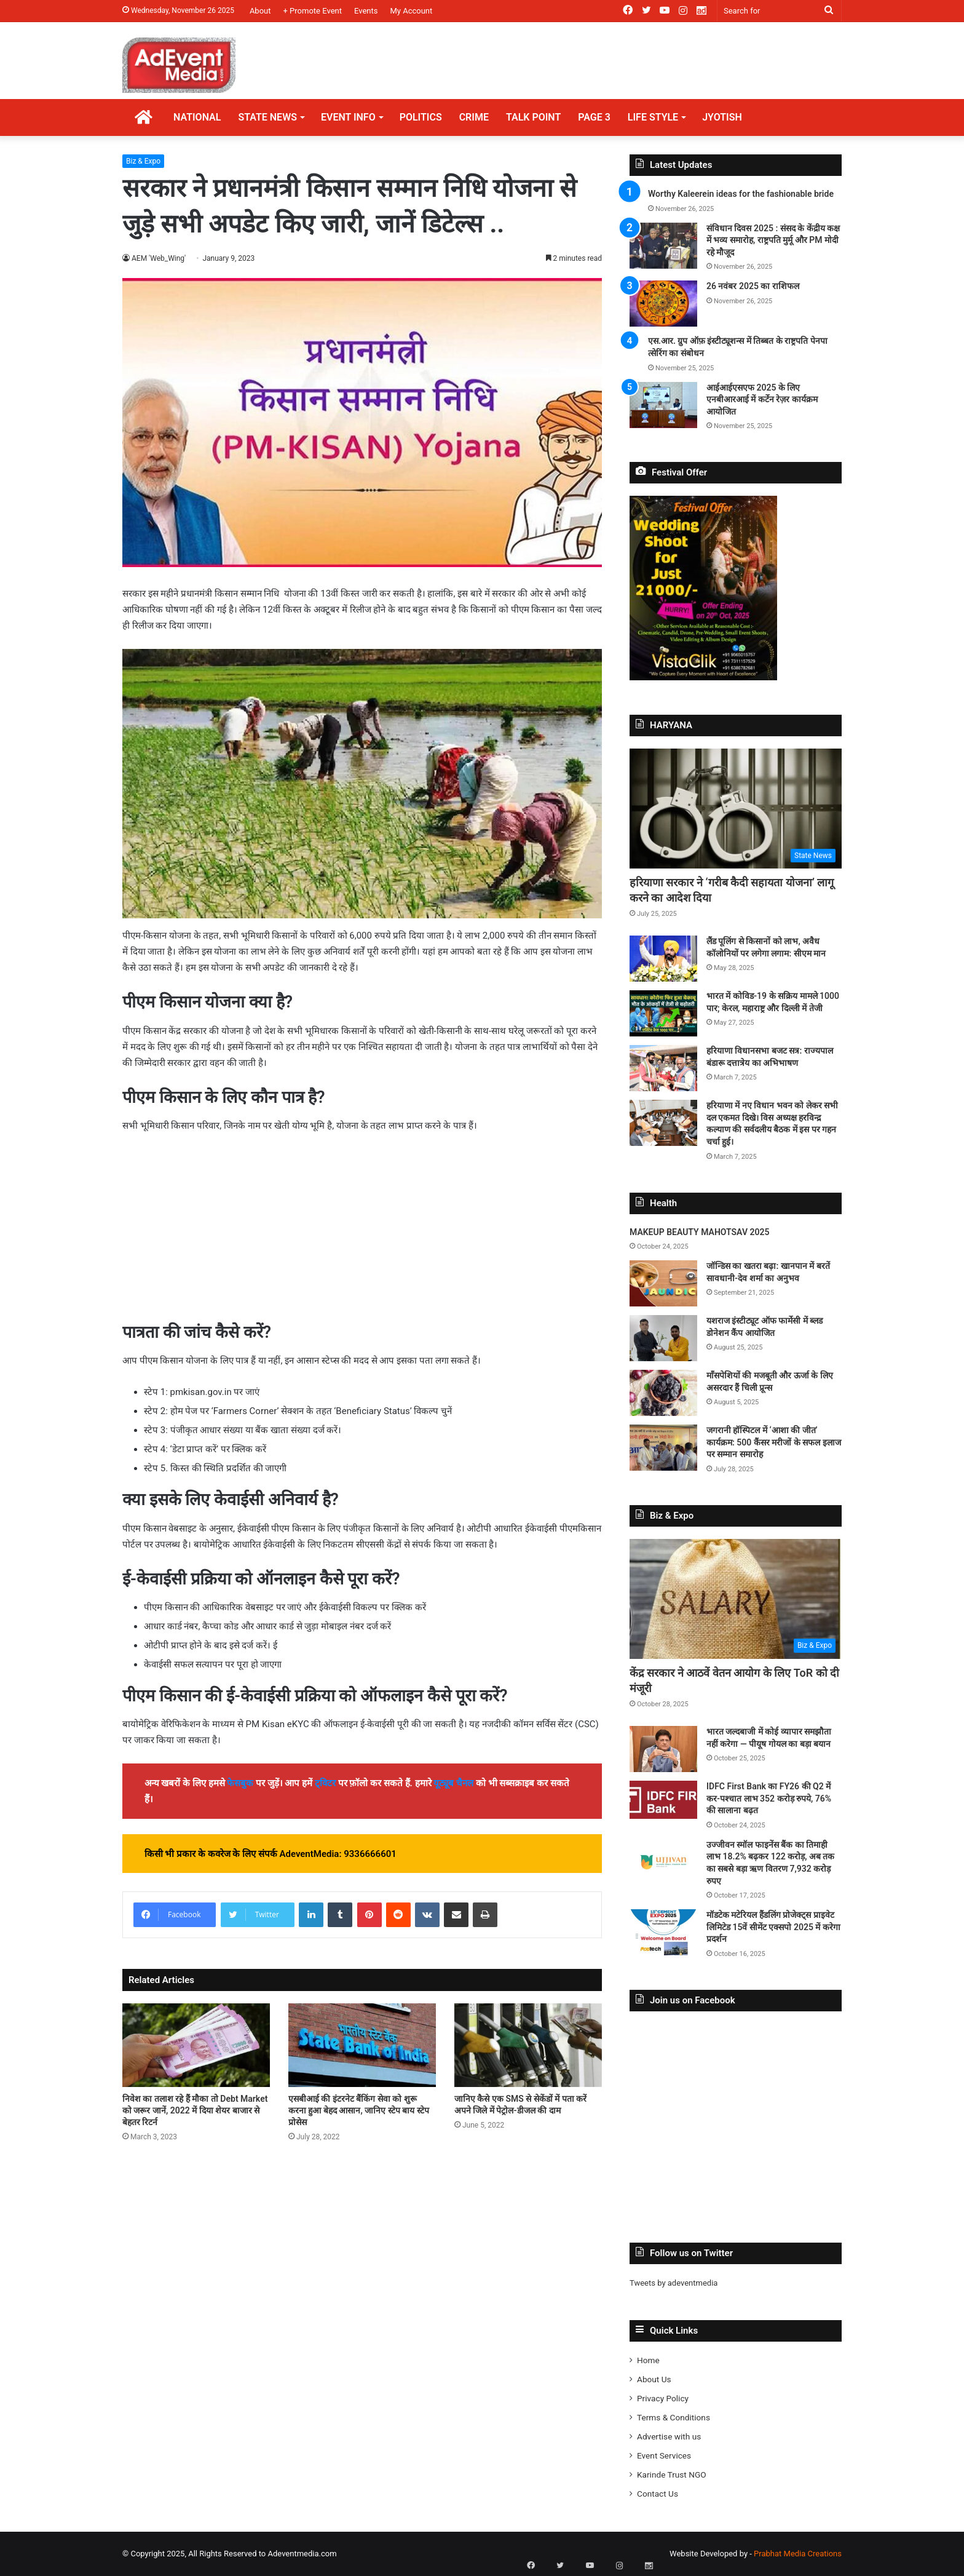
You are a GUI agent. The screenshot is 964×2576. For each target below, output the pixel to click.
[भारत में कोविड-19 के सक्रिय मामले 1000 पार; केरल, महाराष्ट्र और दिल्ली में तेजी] (663, 1013)
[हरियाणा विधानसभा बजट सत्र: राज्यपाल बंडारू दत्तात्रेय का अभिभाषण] (663, 1068)
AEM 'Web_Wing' (159, 258)
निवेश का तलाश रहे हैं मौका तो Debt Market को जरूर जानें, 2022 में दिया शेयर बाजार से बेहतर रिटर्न (194, 2110)
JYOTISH (722, 117)
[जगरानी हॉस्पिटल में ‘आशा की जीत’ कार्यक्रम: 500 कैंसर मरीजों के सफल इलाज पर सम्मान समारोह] (663, 1448)
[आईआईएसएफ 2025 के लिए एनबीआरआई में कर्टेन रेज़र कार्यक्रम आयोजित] (663, 405)
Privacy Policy (663, 2398)
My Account (411, 10)
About (260, 10)
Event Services (664, 2455)
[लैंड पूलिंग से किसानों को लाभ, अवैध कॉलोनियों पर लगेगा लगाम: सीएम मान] (663, 959)
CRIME (474, 117)
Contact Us (657, 2493)
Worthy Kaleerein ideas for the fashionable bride (741, 194)
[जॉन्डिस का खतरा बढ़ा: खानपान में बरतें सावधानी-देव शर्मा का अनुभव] (663, 1283)
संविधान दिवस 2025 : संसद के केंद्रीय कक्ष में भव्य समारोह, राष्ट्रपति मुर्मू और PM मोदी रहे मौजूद (773, 240)
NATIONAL (197, 117)
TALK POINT (533, 117)
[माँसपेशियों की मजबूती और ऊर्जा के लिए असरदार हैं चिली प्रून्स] (663, 1393)
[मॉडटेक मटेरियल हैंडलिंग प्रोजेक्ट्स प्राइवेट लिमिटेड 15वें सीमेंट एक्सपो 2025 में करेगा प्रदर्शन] (663, 1932)
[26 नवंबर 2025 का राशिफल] (663, 303)
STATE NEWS (267, 117)
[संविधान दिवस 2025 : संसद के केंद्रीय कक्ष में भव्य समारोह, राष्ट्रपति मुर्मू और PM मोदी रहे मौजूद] (663, 246)
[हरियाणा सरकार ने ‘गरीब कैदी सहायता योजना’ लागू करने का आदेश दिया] (736, 809)
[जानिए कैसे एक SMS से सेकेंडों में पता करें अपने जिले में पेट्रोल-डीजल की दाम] (528, 2044)
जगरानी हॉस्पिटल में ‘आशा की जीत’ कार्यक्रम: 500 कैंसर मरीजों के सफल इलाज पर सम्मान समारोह (773, 1442)
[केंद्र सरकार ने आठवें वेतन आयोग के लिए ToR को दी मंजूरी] (736, 1599)
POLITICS (421, 117)
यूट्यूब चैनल (453, 1783)
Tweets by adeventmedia (673, 2283)
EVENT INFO (348, 117)
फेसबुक (240, 1783)
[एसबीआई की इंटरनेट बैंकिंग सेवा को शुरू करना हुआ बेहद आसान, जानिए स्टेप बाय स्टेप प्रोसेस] (362, 2044)
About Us (654, 2379)
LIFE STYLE (653, 117)
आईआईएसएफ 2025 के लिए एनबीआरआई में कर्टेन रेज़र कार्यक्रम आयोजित (762, 399)
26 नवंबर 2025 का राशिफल (752, 286)
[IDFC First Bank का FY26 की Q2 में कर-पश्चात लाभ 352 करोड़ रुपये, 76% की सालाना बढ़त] (663, 1800)
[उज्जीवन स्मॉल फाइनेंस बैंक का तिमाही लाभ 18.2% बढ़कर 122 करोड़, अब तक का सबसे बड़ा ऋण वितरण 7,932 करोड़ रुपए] (663, 1862)
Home (648, 2360)
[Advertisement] (362, 1235)
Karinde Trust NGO (671, 2474)
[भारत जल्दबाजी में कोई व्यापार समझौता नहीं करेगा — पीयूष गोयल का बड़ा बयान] (663, 1749)
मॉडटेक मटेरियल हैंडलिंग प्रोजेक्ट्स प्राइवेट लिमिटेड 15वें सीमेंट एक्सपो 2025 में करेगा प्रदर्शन (773, 1927)
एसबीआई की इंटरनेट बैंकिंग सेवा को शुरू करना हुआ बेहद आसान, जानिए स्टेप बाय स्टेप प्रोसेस (358, 2110)
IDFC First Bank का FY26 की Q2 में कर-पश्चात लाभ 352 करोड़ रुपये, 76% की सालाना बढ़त (768, 1798)
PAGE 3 (594, 117)
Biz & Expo (143, 161)
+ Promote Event (312, 10)
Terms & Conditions (673, 2417)
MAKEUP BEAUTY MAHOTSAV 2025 (699, 1232)
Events (365, 10)
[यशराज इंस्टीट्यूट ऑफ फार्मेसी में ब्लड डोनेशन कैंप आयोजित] (663, 1338)
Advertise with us (669, 2436)
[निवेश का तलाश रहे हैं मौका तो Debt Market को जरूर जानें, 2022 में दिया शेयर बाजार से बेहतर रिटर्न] (196, 2044)
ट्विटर (325, 1783)
